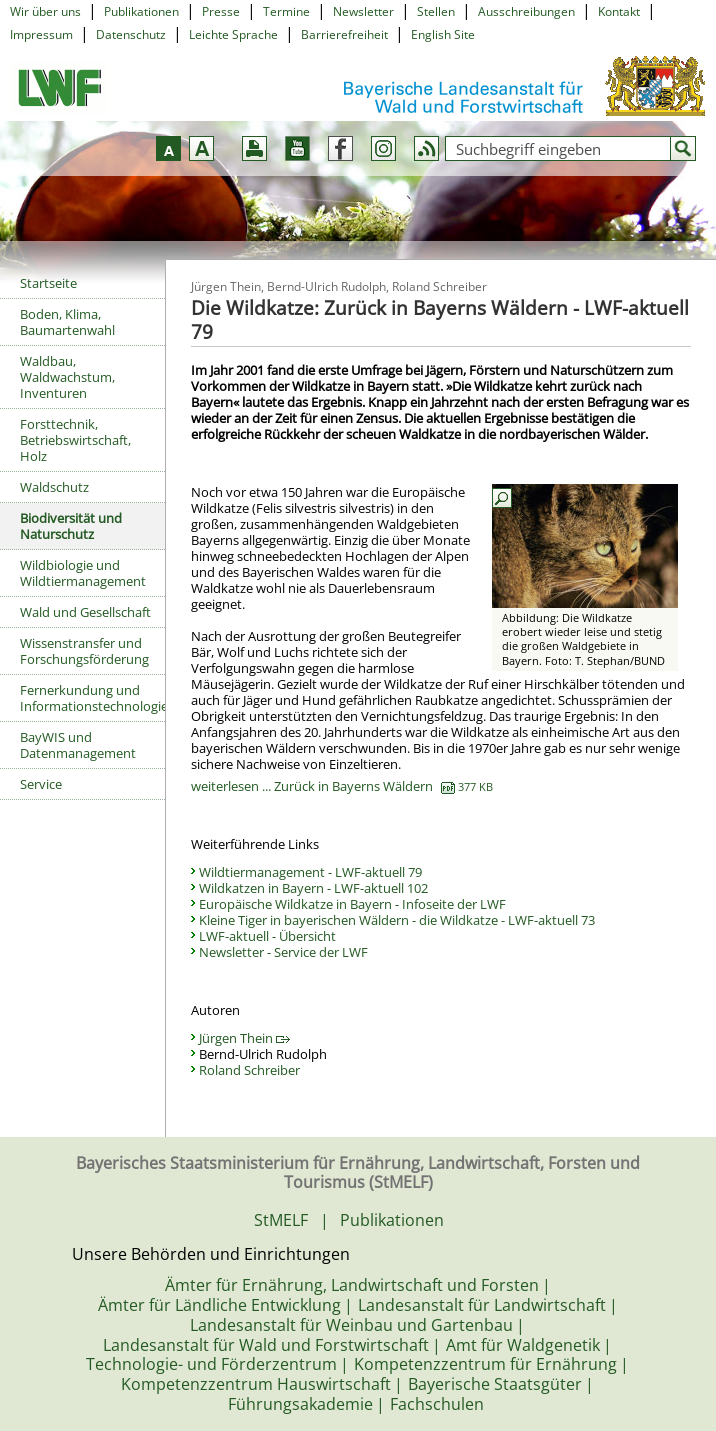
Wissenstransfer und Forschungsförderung (84, 651)
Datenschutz (131, 34)
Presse (221, 11)
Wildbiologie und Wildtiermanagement (83, 573)
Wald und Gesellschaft (85, 612)
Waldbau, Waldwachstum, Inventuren (67, 377)
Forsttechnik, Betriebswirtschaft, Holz (75, 440)
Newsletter (363, 11)
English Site (443, 34)
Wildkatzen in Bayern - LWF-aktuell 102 (313, 888)
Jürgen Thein (244, 1038)
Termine (286, 11)
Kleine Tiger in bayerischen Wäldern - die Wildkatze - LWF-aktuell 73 (397, 920)
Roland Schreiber (249, 1070)
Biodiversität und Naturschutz (71, 526)
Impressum (41, 34)
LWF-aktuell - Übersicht (267, 936)
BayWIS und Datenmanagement (78, 745)
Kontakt (619, 11)
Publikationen (141, 11)
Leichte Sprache (233, 34)
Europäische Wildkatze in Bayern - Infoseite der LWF (352, 904)
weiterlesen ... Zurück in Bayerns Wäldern (342, 786)
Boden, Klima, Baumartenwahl (67, 322)
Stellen (436, 11)
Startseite (48, 283)
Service (41, 784)
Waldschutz (54, 487)
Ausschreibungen (526, 11)
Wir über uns (45, 11)
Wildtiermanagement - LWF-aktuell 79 (310, 872)
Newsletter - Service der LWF (283, 952)
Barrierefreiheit (344, 34)
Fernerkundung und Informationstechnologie (92, 698)
